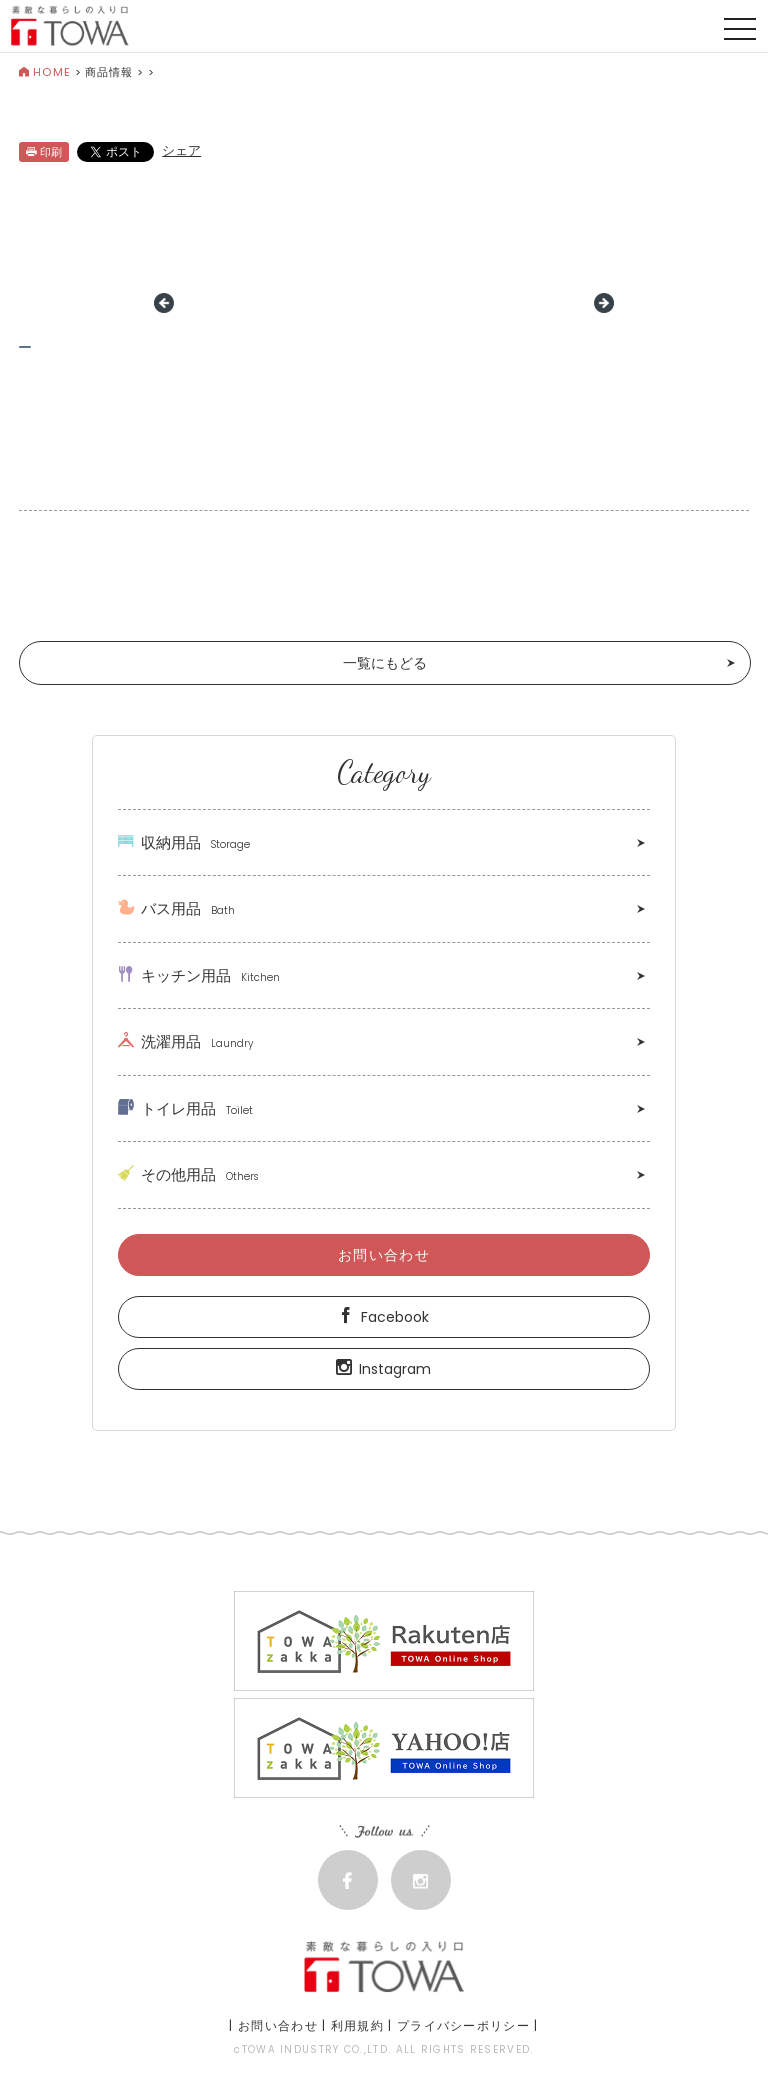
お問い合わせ (384, 1255)
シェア (181, 150)
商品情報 (109, 72)
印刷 (44, 152)
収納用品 (184, 842)
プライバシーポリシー (463, 2025)
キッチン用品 (199, 975)
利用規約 (357, 2025)
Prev (164, 303)
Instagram (383, 1369)
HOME (45, 72)
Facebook (383, 1317)
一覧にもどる (385, 663)
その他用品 (188, 1174)
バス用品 (176, 908)
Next (604, 303)
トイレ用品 (185, 1108)
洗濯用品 (185, 1041)
